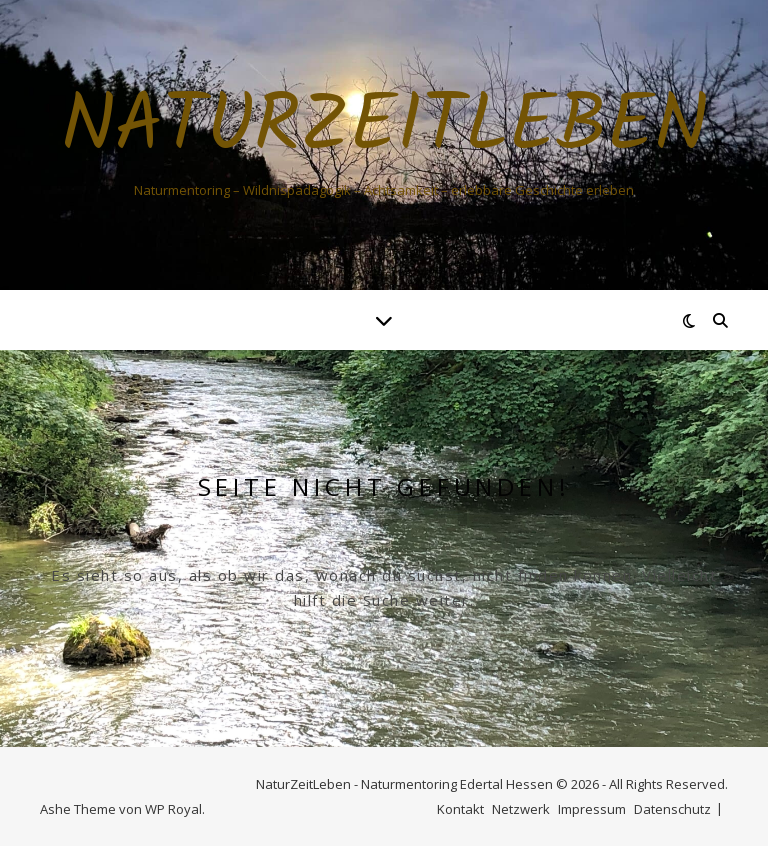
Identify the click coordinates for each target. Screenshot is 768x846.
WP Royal (173, 809)
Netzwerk (521, 809)
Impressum (592, 809)
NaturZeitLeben (384, 128)
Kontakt (460, 809)
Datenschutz (672, 809)
